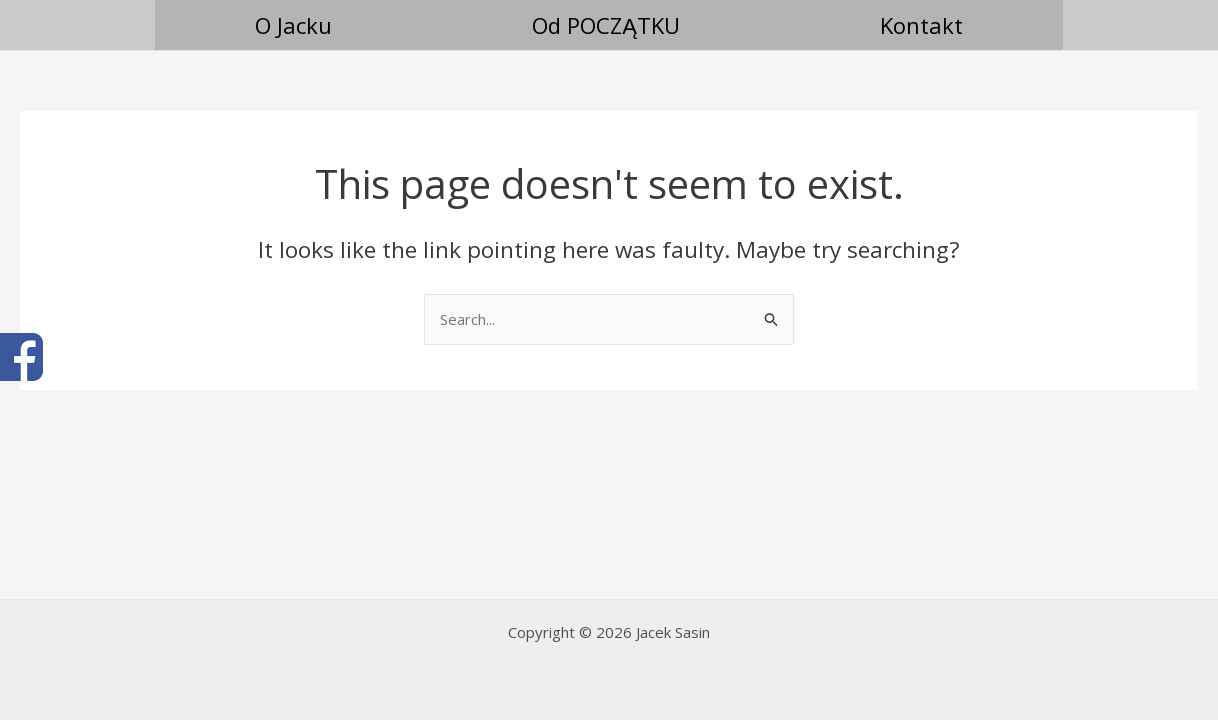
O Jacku (293, 25)
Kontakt (921, 25)
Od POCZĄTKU (606, 25)
